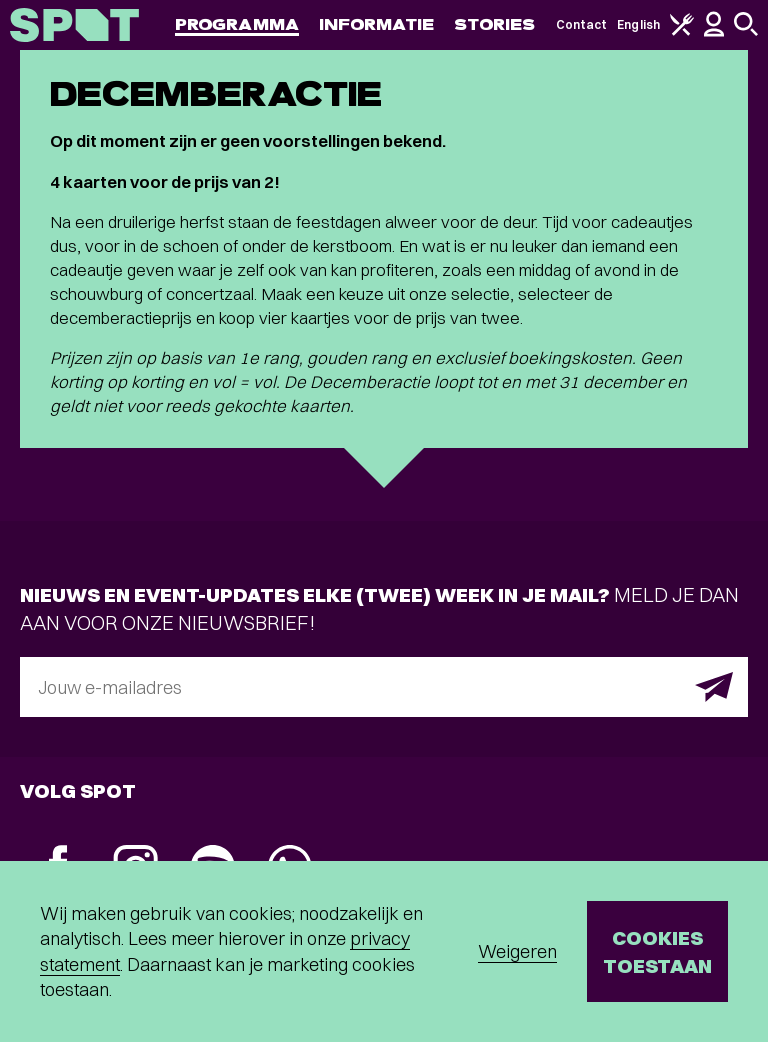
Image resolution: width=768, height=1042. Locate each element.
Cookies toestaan (657, 951)
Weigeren (517, 951)
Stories (495, 24)
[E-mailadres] (384, 687)
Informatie (376, 24)
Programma (237, 24)
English (638, 24)
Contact (582, 24)
